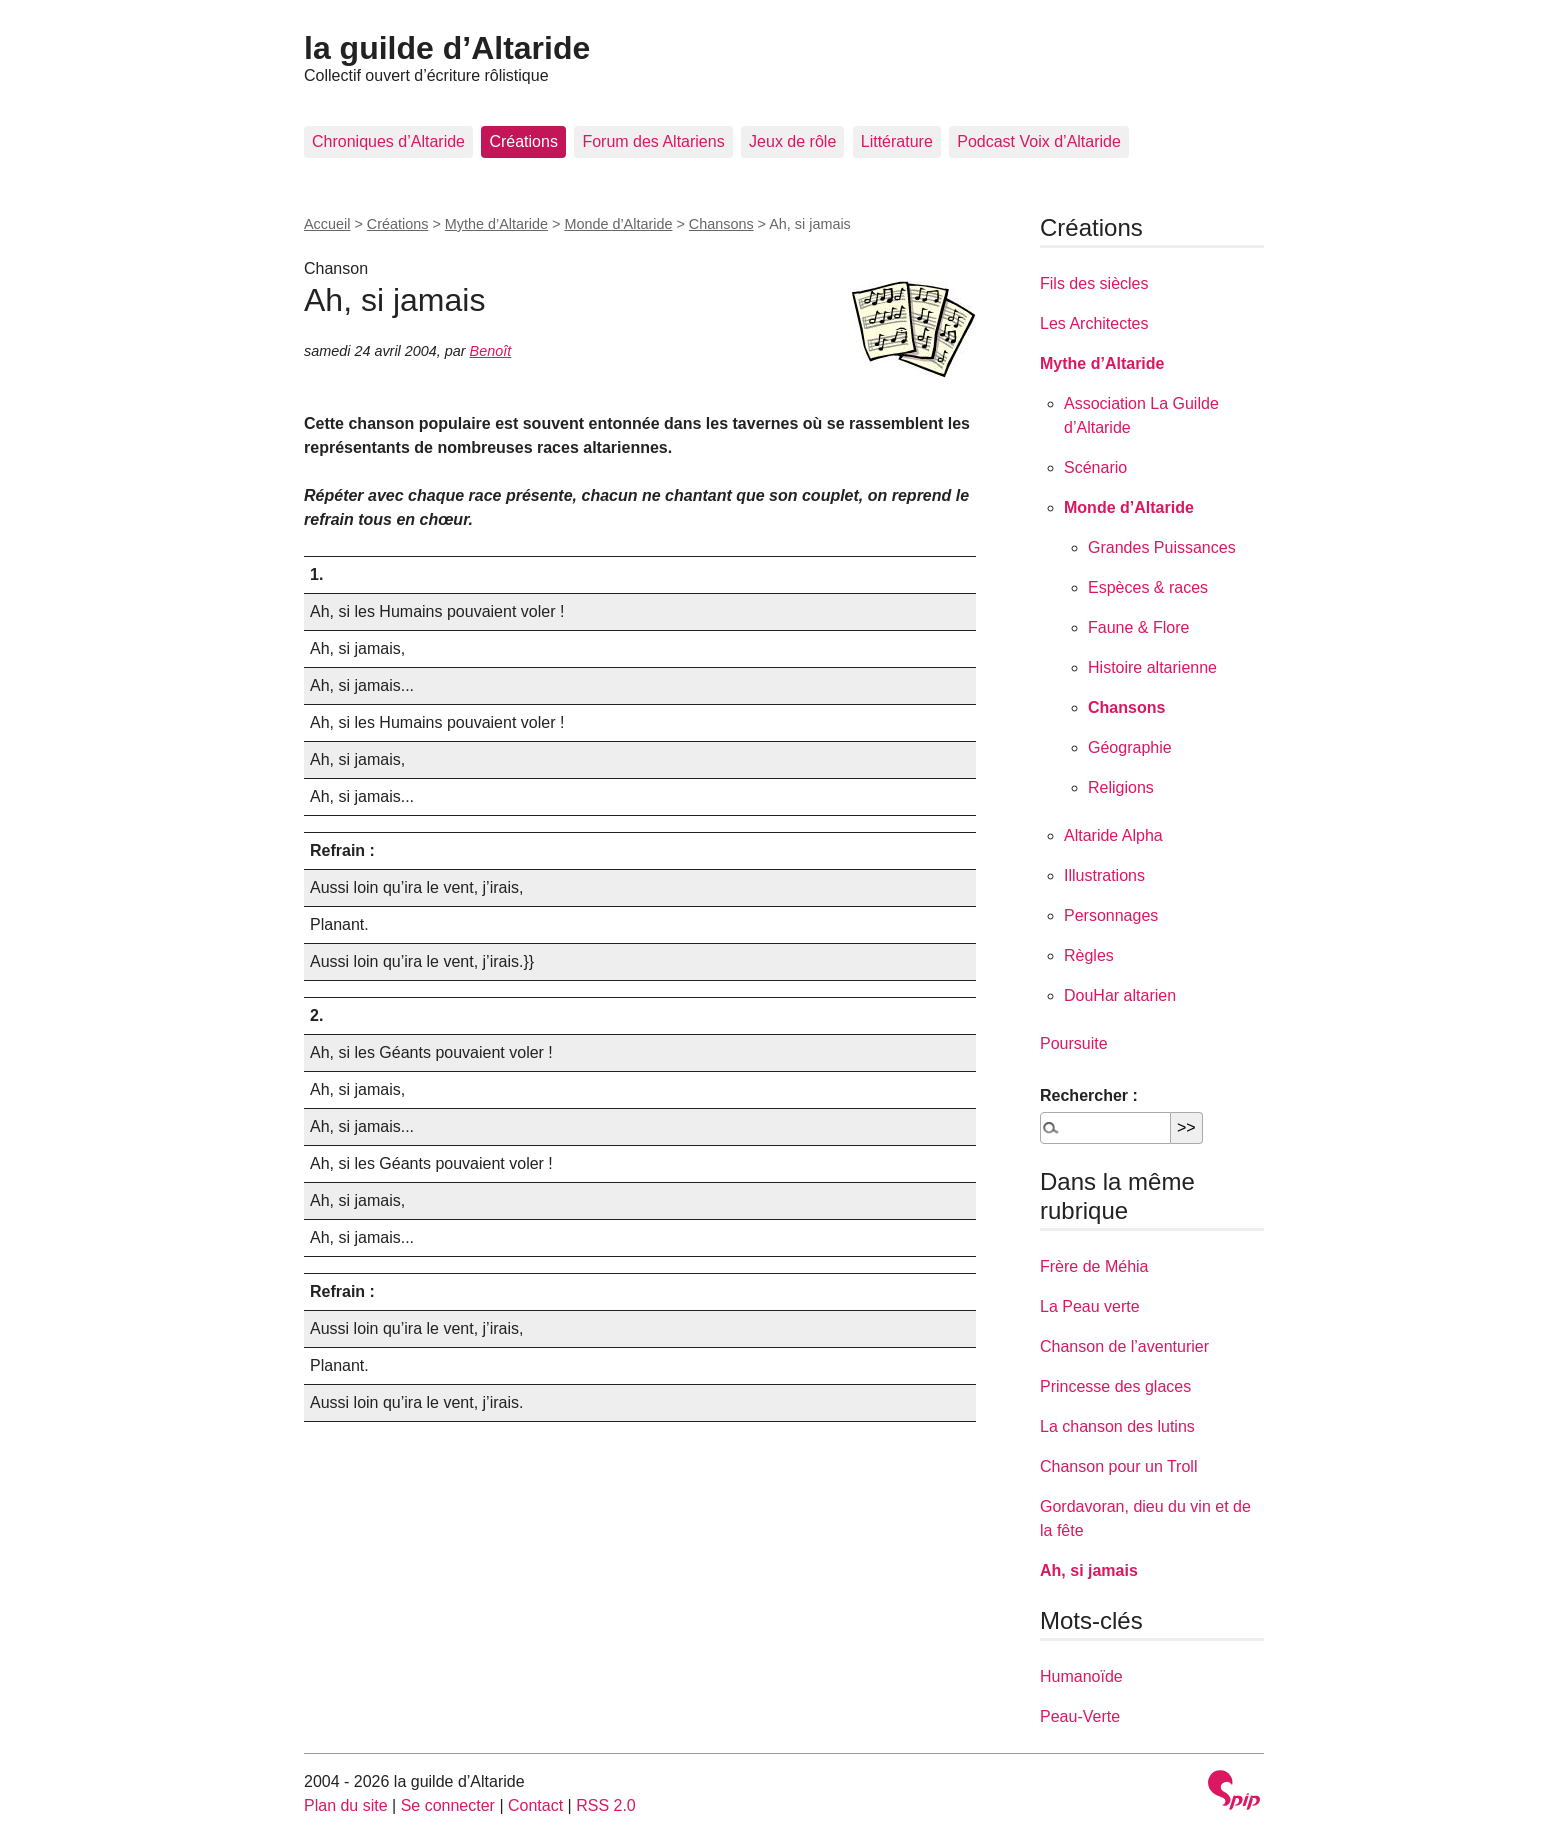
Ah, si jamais (1089, 1570)
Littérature (897, 141)
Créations (523, 141)
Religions (1121, 787)
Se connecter (448, 1805)
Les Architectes (1094, 323)
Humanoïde (1081, 1676)
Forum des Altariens (653, 141)
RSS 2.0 (606, 1805)
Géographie (1130, 747)
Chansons (721, 224)
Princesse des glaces (1115, 1386)
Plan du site (346, 1805)
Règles (1089, 955)
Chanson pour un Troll (1118, 1466)
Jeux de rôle (792, 141)
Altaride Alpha (1113, 835)
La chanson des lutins (1117, 1426)
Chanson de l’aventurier (1124, 1346)
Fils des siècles (1094, 283)
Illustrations (1104, 875)
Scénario (1095, 467)
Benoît (491, 351)
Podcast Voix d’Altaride (1039, 141)
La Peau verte (1090, 1306)
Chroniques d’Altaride (388, 141)
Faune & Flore (1138, 627)
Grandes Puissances (1162, 547)
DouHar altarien (1120, 995)
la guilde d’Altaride (447, 48)
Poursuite (1074, 1043)
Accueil (327, 224)
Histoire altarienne (1152, 667)
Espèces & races (1148, 587)
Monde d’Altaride (618, 224)
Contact (535, 1805)
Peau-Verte (1080, 1716)
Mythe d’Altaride (496, 224)
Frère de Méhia (1094, 1266)
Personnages (1111, 915)
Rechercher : (1089, 1095)
